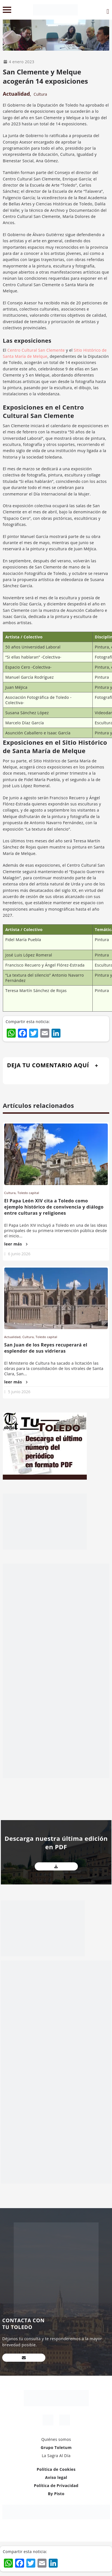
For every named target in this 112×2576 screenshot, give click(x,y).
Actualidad (16, 93)
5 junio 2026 (19, 1391)
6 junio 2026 (19, 1253)
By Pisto (56, 2493)
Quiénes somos (56, 2439)
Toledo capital (28, 1193)
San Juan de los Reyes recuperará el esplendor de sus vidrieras (45, 1348)
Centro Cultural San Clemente (36, 350)
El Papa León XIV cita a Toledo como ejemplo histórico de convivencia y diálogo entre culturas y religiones (54, 1207)
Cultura (40, 94)
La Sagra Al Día (56, 2455)
